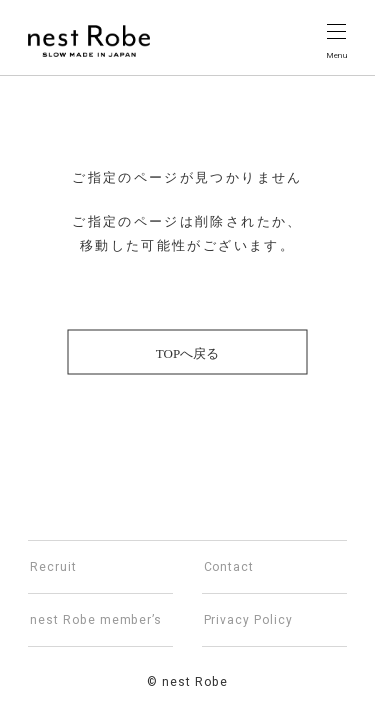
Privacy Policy (248, 620)
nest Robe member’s (96, 620)
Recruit (53, 567)
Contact (229, 567)
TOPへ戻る (187, 353)
